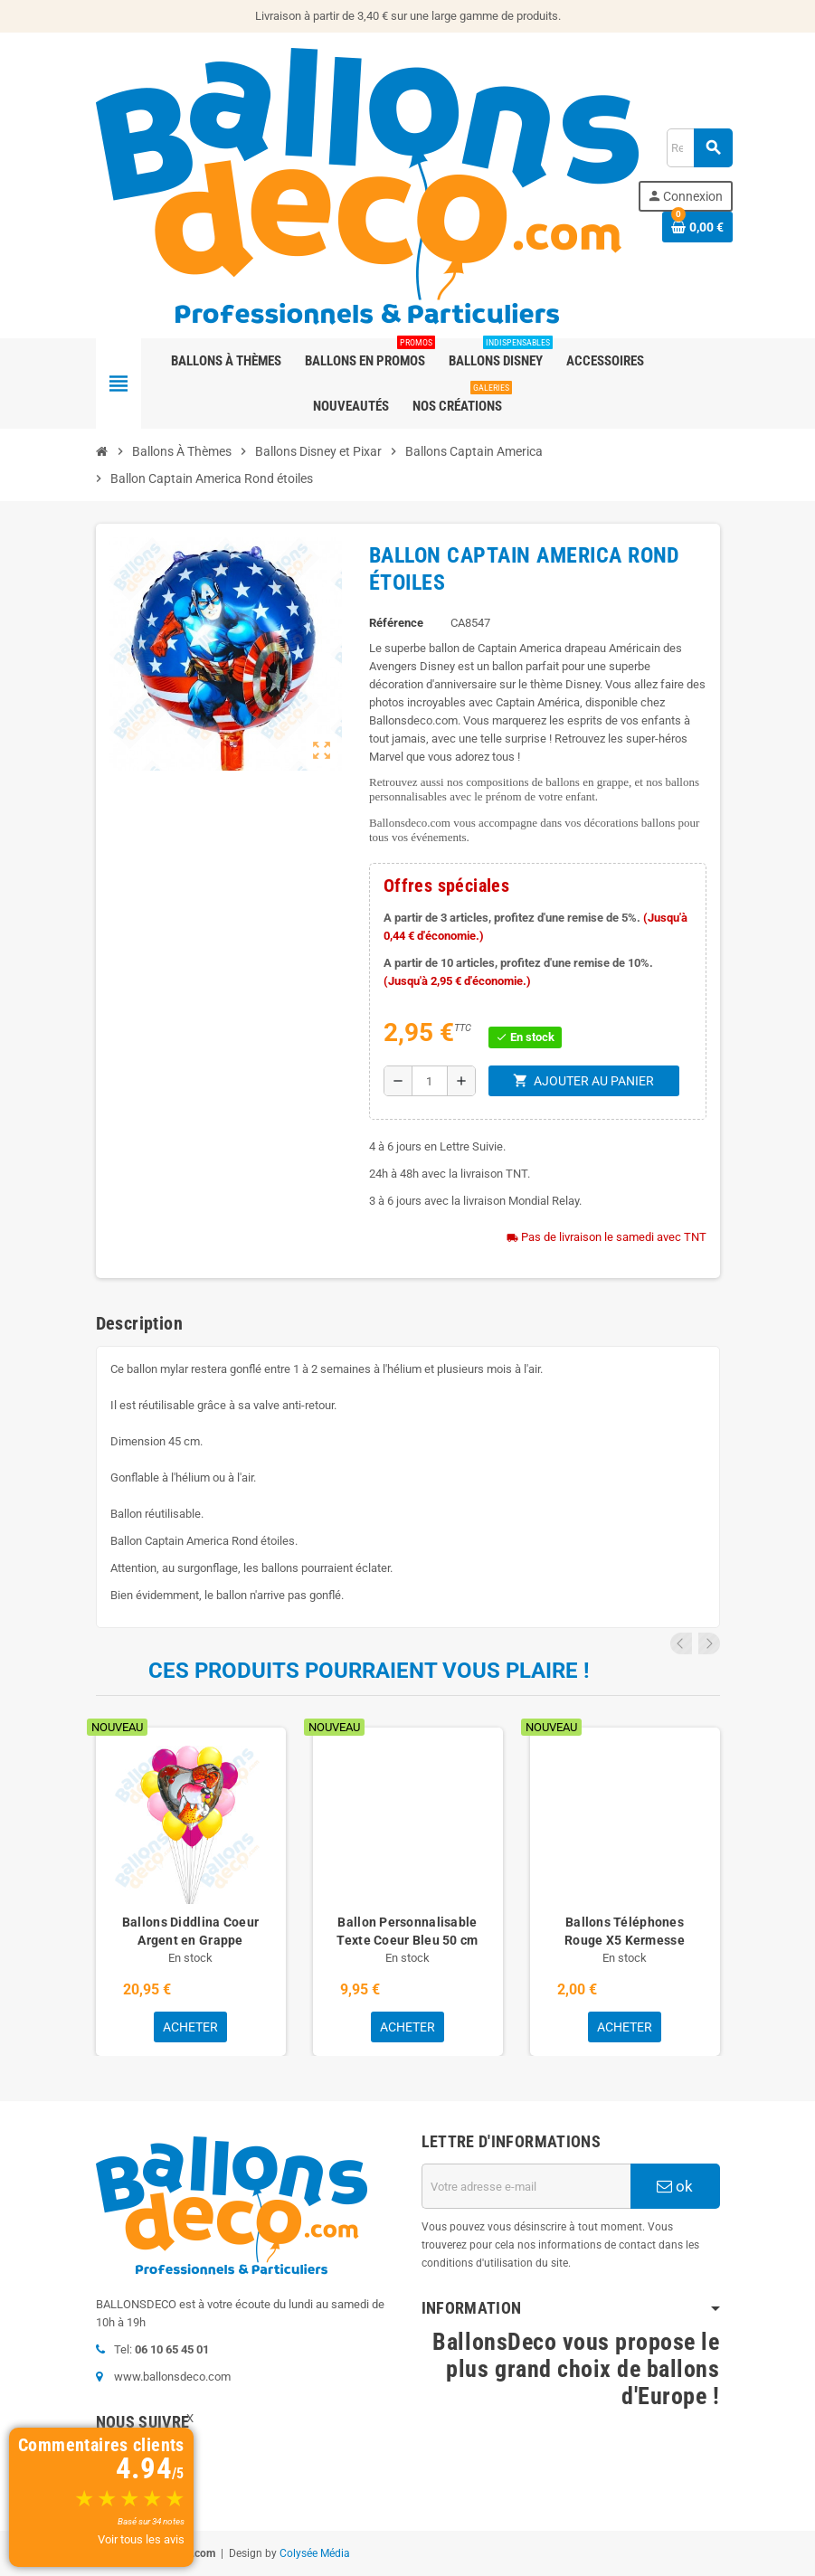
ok (675, 2186)
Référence (396, 623)
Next (709, 1643)
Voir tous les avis (141, 2539)
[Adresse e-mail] (526, 2186)
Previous (685, 1643)
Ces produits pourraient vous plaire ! (369, 1670)
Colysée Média (315, 2553)
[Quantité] (430, 1080)
